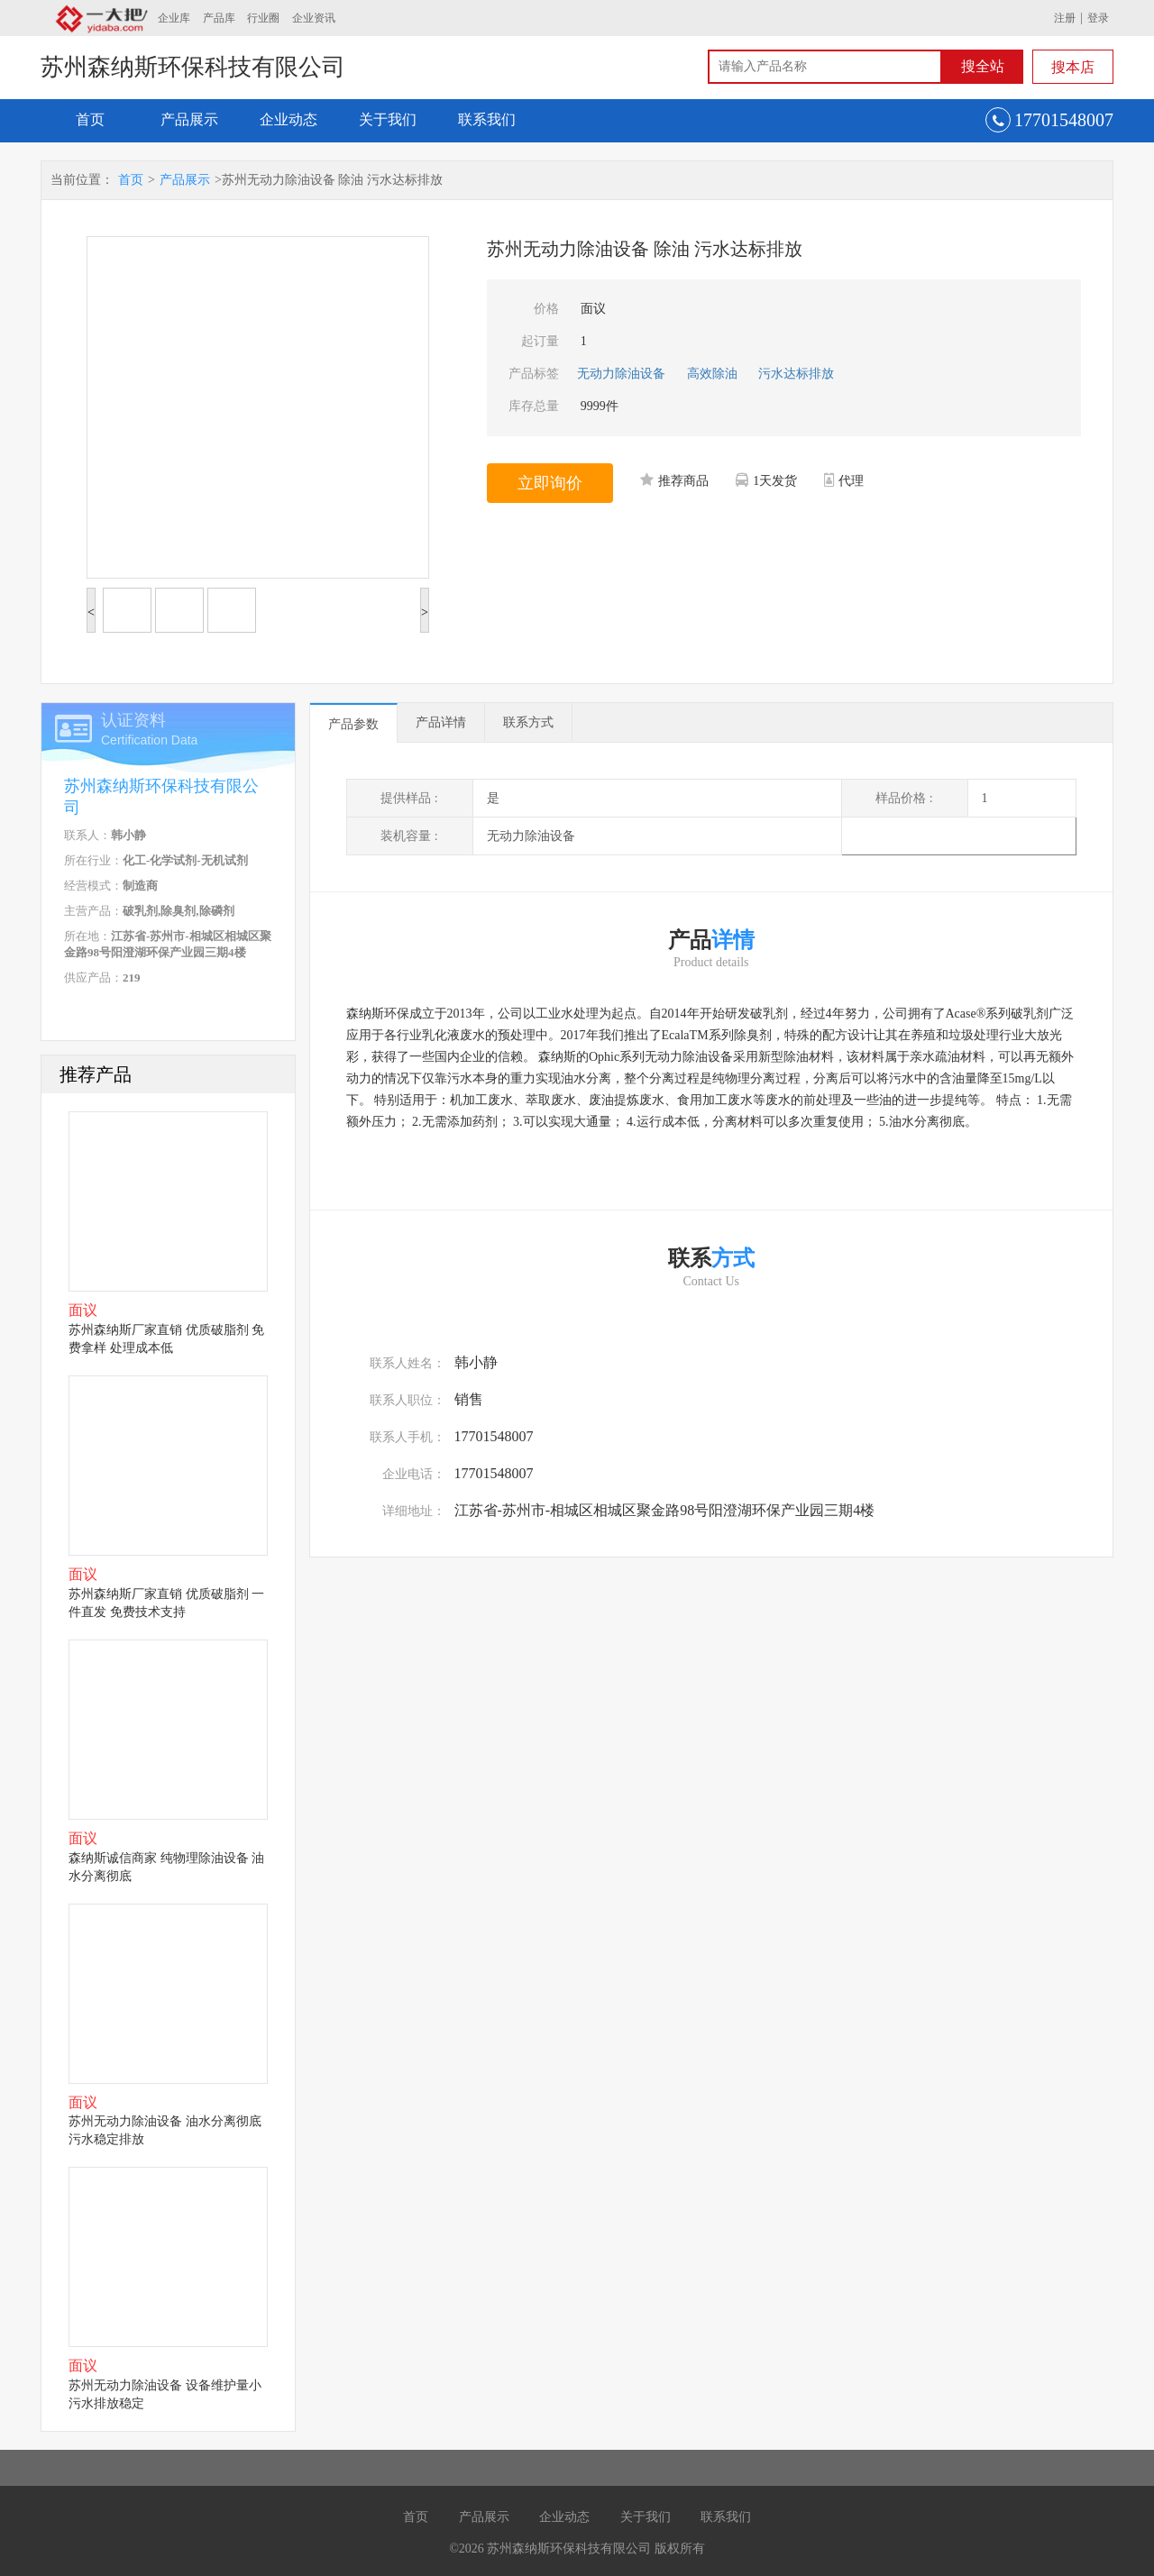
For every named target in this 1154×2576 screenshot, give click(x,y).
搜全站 (982, 66)
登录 (1098, 18)
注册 (1065, 18)
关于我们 (388, 119)
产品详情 (441, 722)
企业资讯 (313, 18)
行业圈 (263, 18)
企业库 (174, 18)
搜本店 (1072, 67)
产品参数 (353, 724)
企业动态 (288, 119)
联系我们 (487, 119)
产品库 (219, 18)
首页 (90, 119)
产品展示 (189, 119)
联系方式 (528, 722)
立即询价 (549, 483)
